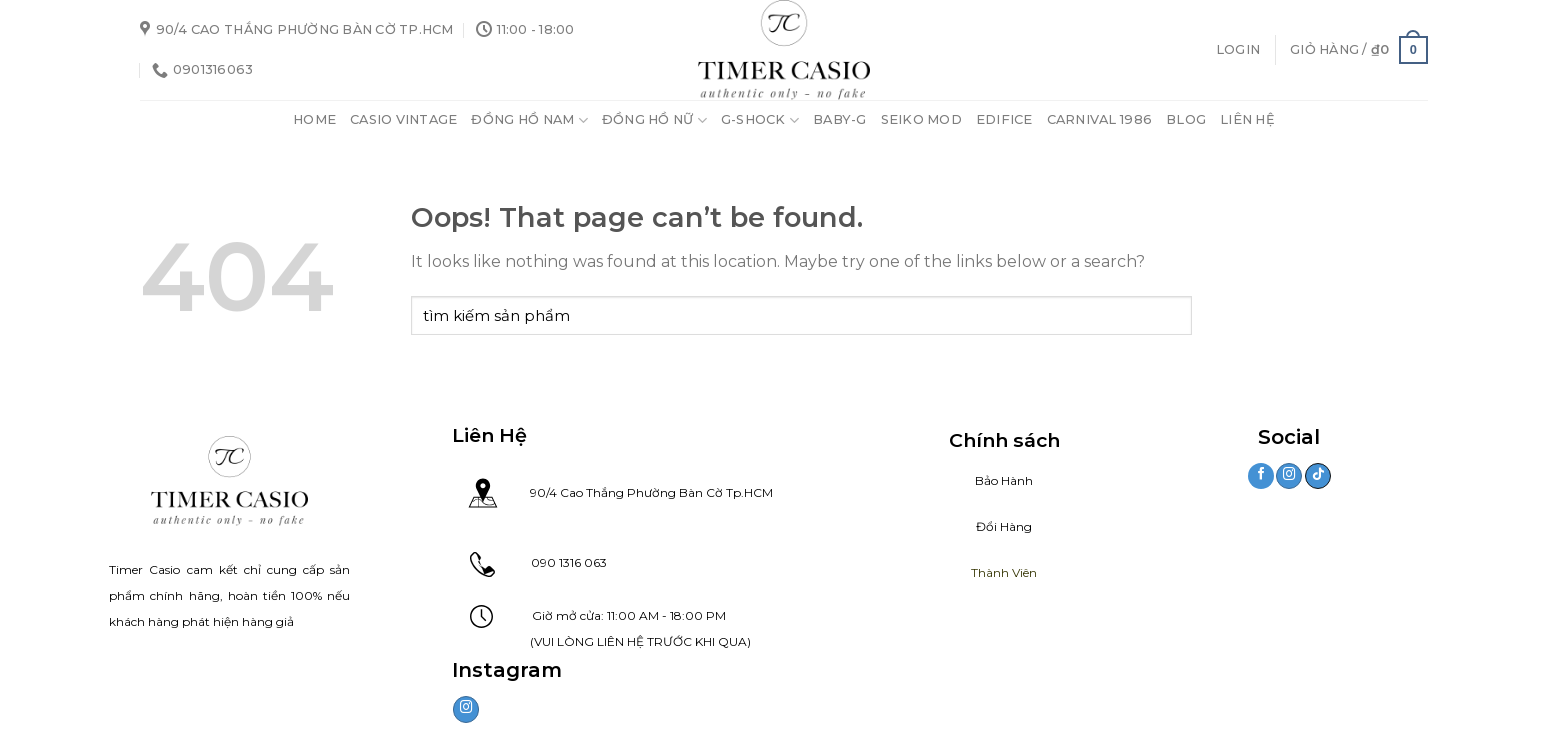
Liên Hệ (1247, 119)
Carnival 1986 (1099, 119)
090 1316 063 (551, 562)
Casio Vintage (403, 119)
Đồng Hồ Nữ (654, 120)
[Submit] (1172, 315)
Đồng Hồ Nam (529, 120)
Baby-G (840, 119)
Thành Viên (1004, 572)
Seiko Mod (921, 119)
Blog (1186, 119)
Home (314, 119)
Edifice (1004, 119)
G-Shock (760, 120)
